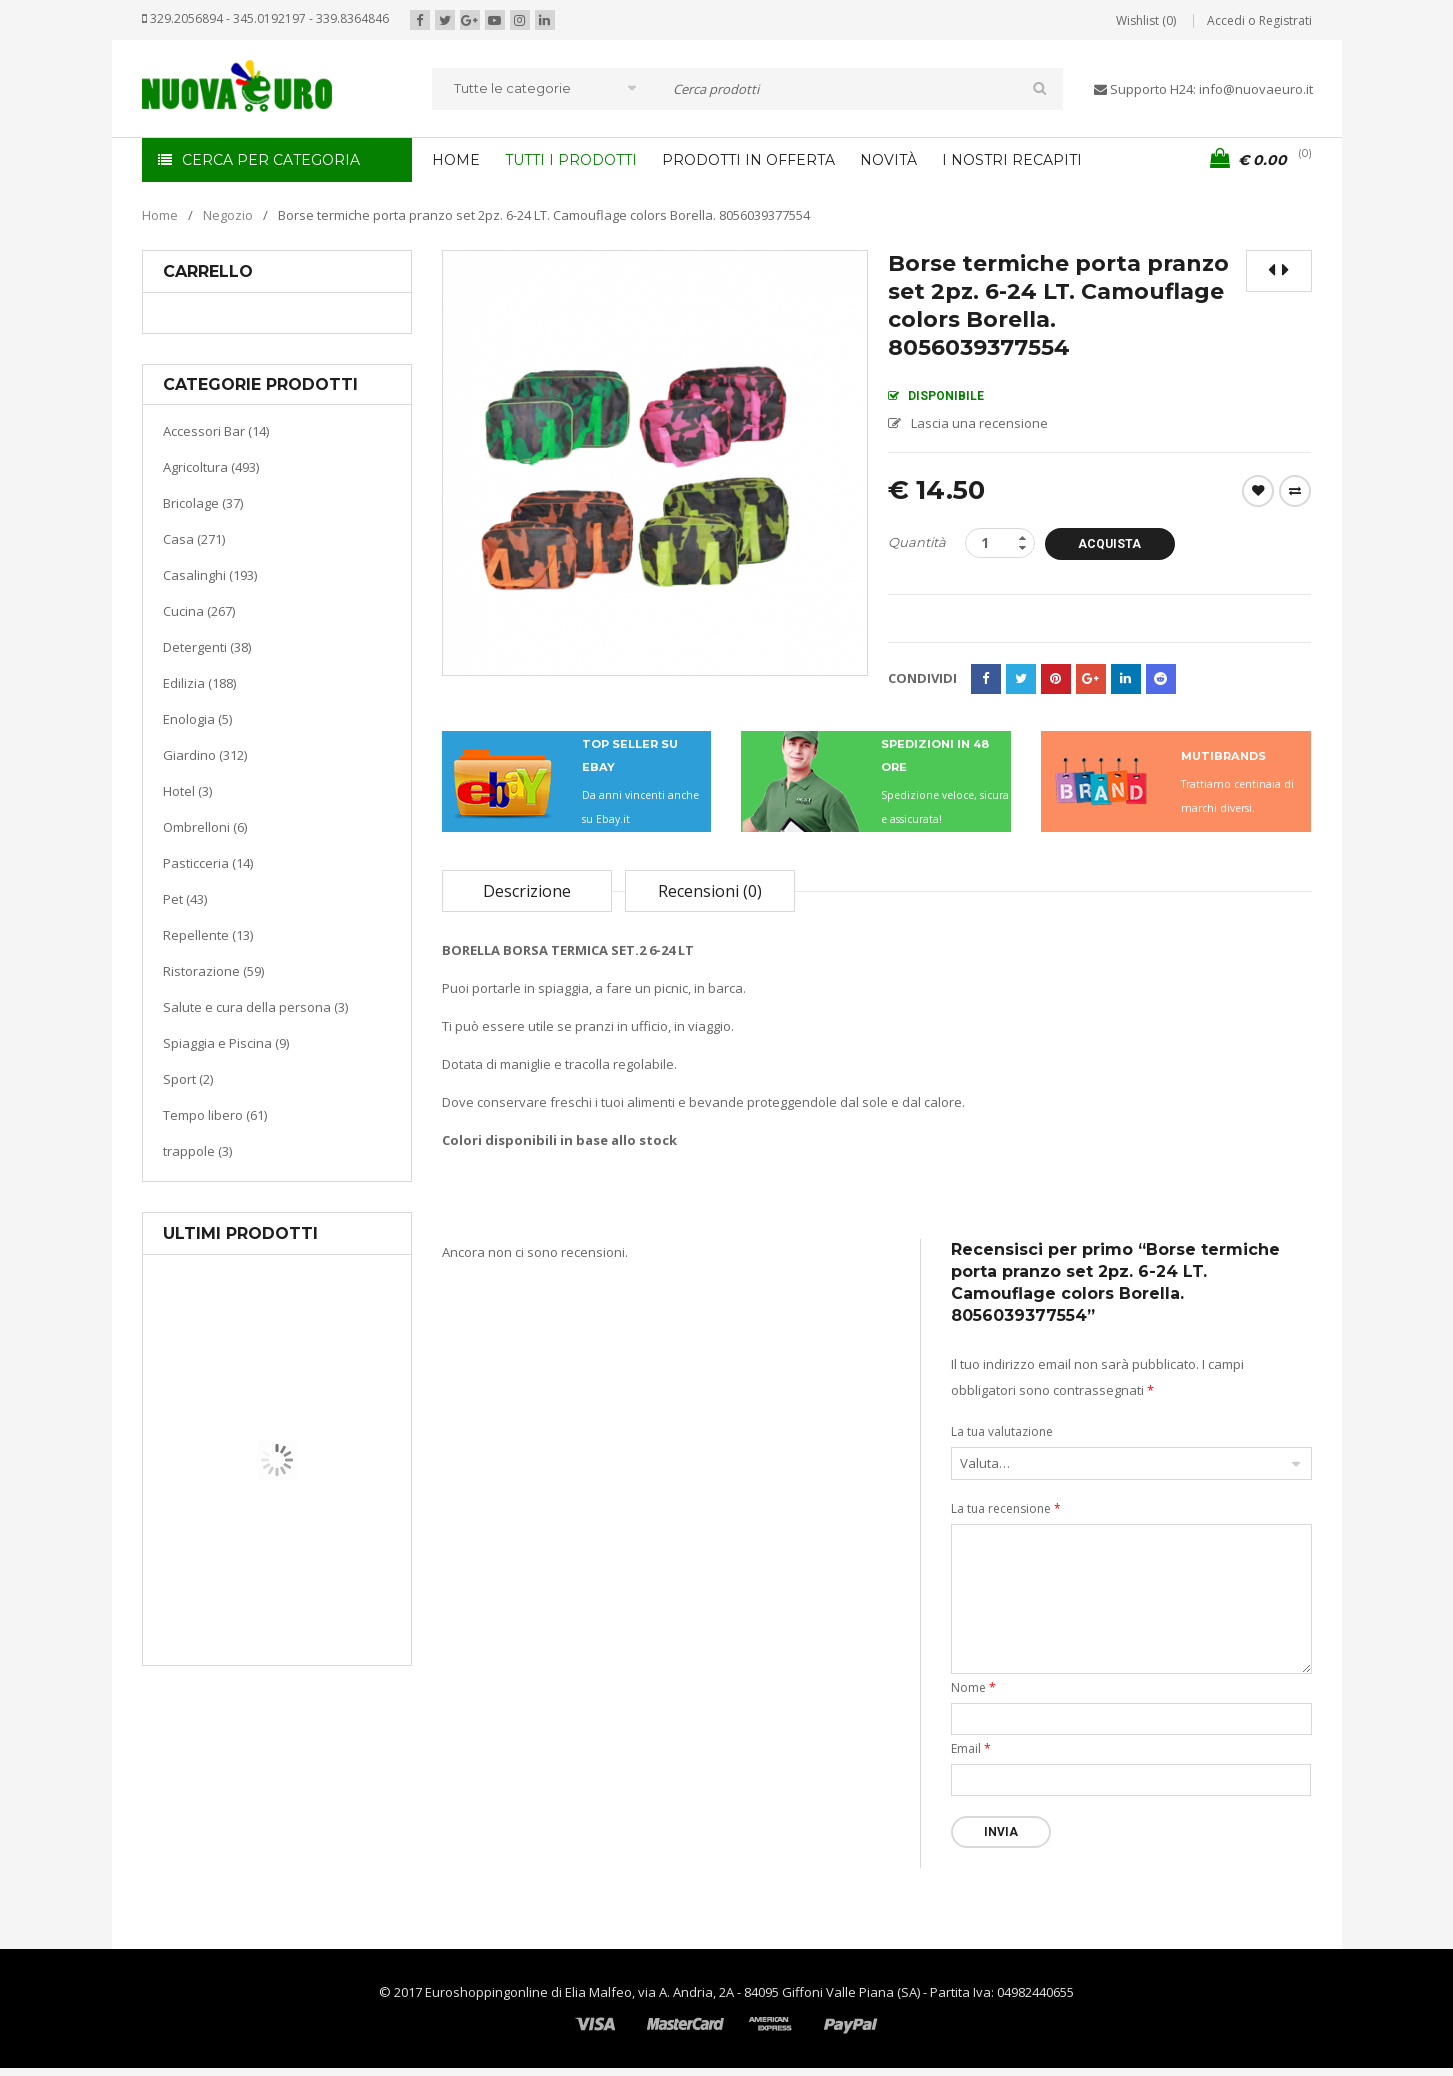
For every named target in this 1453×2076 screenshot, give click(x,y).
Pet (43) (185, 899)
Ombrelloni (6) (205, 827)
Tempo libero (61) (215, 1115)
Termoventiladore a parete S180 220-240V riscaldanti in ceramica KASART (323, 1650)
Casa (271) (194, 539)
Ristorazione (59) (213, 971)
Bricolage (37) (203, 503)
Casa (273, 1564)
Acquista (1109, 544)
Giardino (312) (205, 755)
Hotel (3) (187, 791)
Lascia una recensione (979, 423)
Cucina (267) (199, 611)
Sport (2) (188, 1079)
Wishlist (1258, 491)
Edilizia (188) (199, 683)
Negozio (228, 215)
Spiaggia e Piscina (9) (226, 1043)
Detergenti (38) (207, 647)
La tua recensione (1006, 1508)
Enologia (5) (197, 719)
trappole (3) (197, 1151)
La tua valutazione (1002, 1431)
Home (160, 215)
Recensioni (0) (710, 891)
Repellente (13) (208, 935)
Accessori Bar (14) (216, 431)
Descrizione (527, 891)
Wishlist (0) (1146, 20)
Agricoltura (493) (211, 467)
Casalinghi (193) (210, 575)
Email (971, 1748)
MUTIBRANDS (1223, 756)
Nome (973, 1687)
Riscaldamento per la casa (324, 1589)
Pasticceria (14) (208, 863)
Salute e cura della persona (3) (255, 1007)
